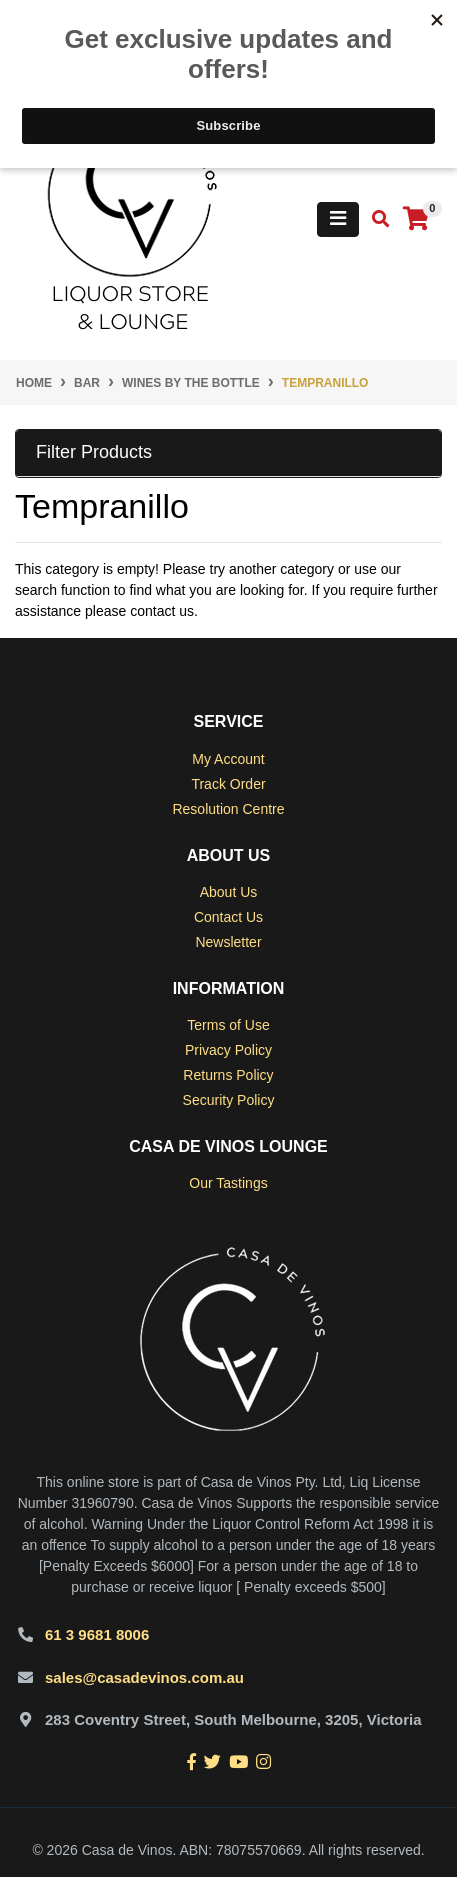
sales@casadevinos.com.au (144, 1677)
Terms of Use (228, 1025)
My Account (228, 759)
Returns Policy (228, 1075)
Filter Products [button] (94, 452)
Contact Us (228, 917)
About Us (229, 892)
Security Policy (229, 1100)
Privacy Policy (228, 1050)
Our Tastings (228, 1183)
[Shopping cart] (416, 219)
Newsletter (228, 942)
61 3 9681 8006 (97, 1634)
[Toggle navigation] (338, 219)
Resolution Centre (228, 809)
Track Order (228, 784)
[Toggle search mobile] (374, 219)
